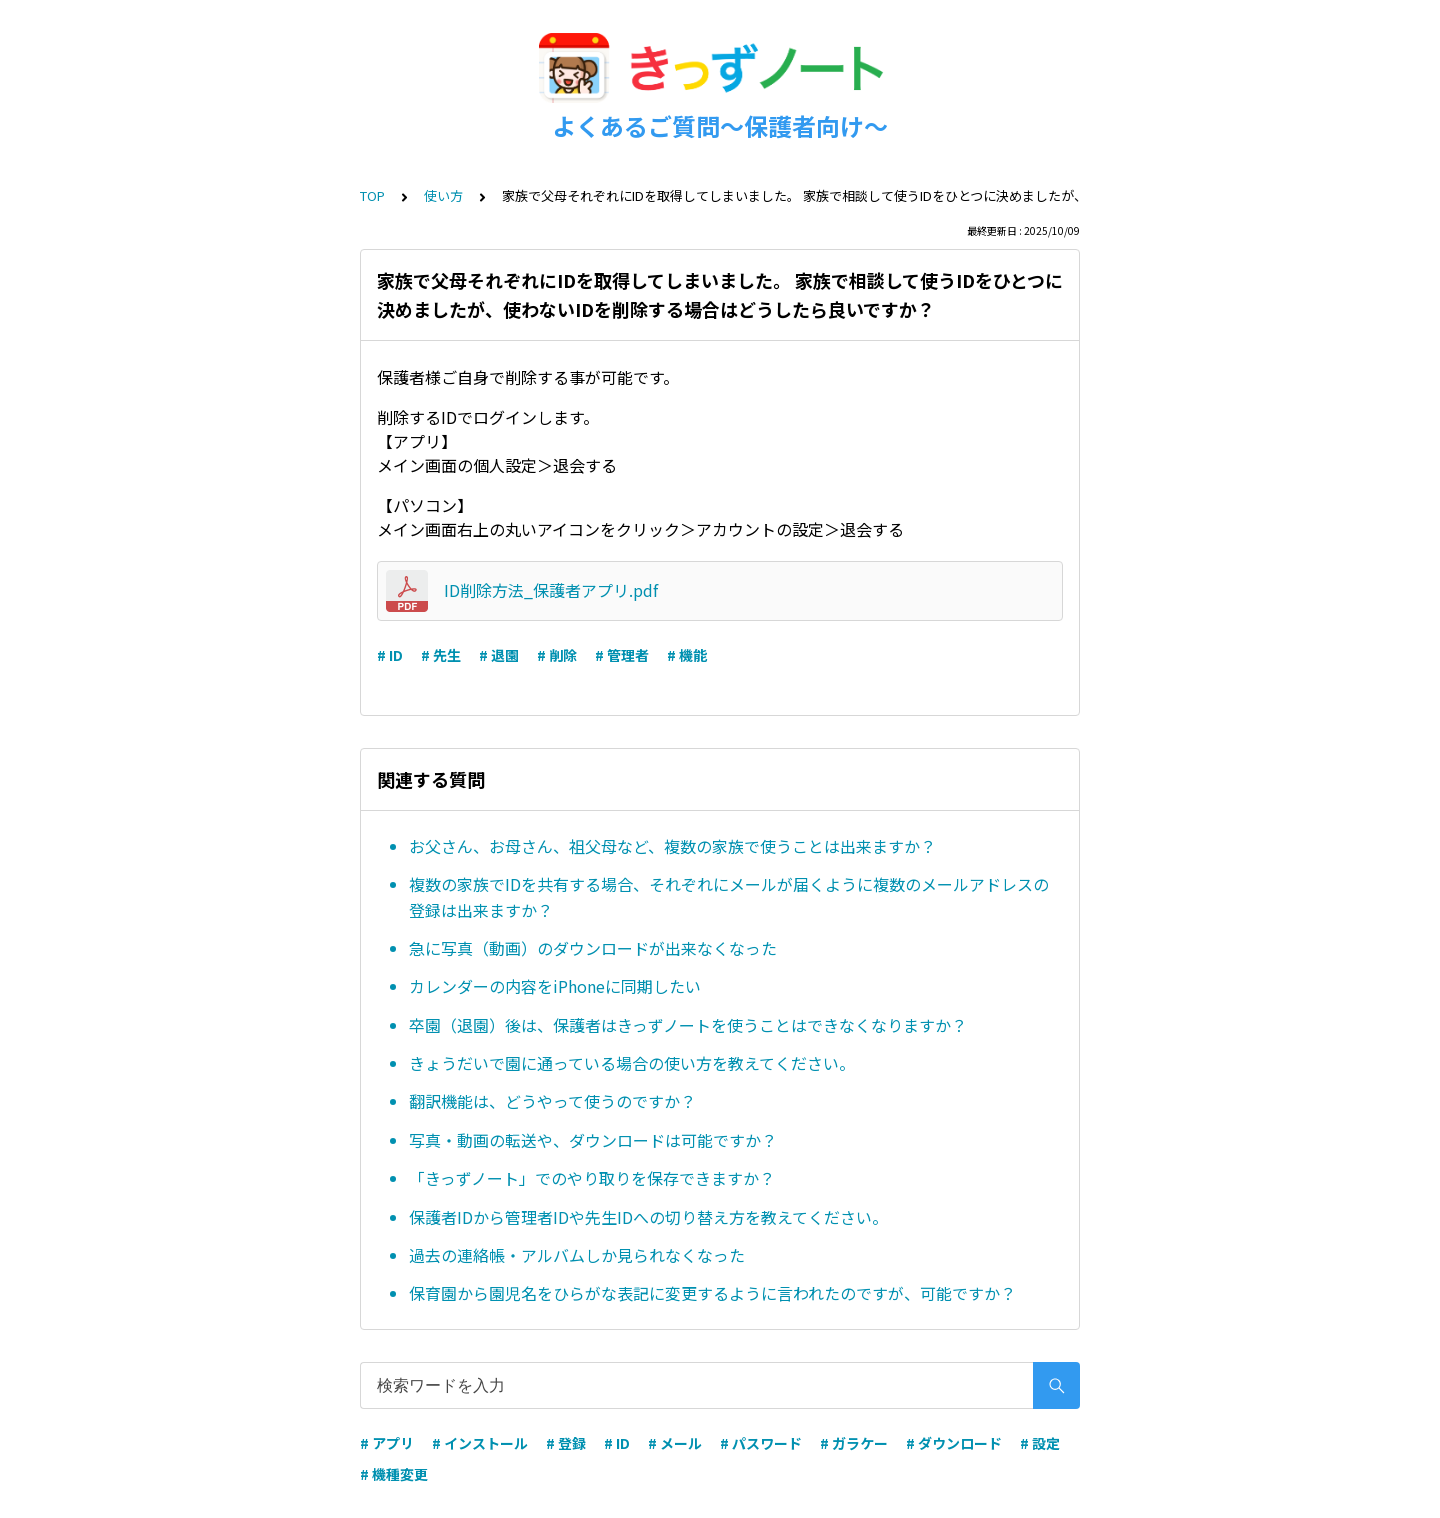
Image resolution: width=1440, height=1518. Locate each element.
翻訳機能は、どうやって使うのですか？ (552, 1101)
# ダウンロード (954, 1443)
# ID (390, 655)
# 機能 (687, 655)
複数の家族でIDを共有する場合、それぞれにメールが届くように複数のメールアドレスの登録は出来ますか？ (729, 897)
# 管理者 (622, 655)
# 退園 (499, 655)
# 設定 (1040, 1443)
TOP (372, 195)
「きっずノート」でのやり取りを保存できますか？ (592, 1178)
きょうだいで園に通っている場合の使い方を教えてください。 (632, 1063)
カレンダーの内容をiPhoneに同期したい (555, 986)
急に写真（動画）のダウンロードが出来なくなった (593, 948)
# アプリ (387, 1443)
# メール (675, 1443)
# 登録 (566, 1443)
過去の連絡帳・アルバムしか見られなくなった (577, 1255)
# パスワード (761, 1443)
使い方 (443, 195)
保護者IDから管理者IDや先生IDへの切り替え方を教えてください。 (648, 1217)
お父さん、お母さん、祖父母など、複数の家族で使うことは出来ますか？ (672, 846)
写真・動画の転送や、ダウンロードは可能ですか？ (593, 1140)
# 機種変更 (394, 1474)
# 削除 (557, 655)
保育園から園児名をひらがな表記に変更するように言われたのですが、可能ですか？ (712, 1293)
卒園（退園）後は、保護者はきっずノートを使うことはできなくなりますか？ (688, 1025)
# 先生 (441, 655)
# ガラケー (854, 1443)
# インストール (480, 1443)
